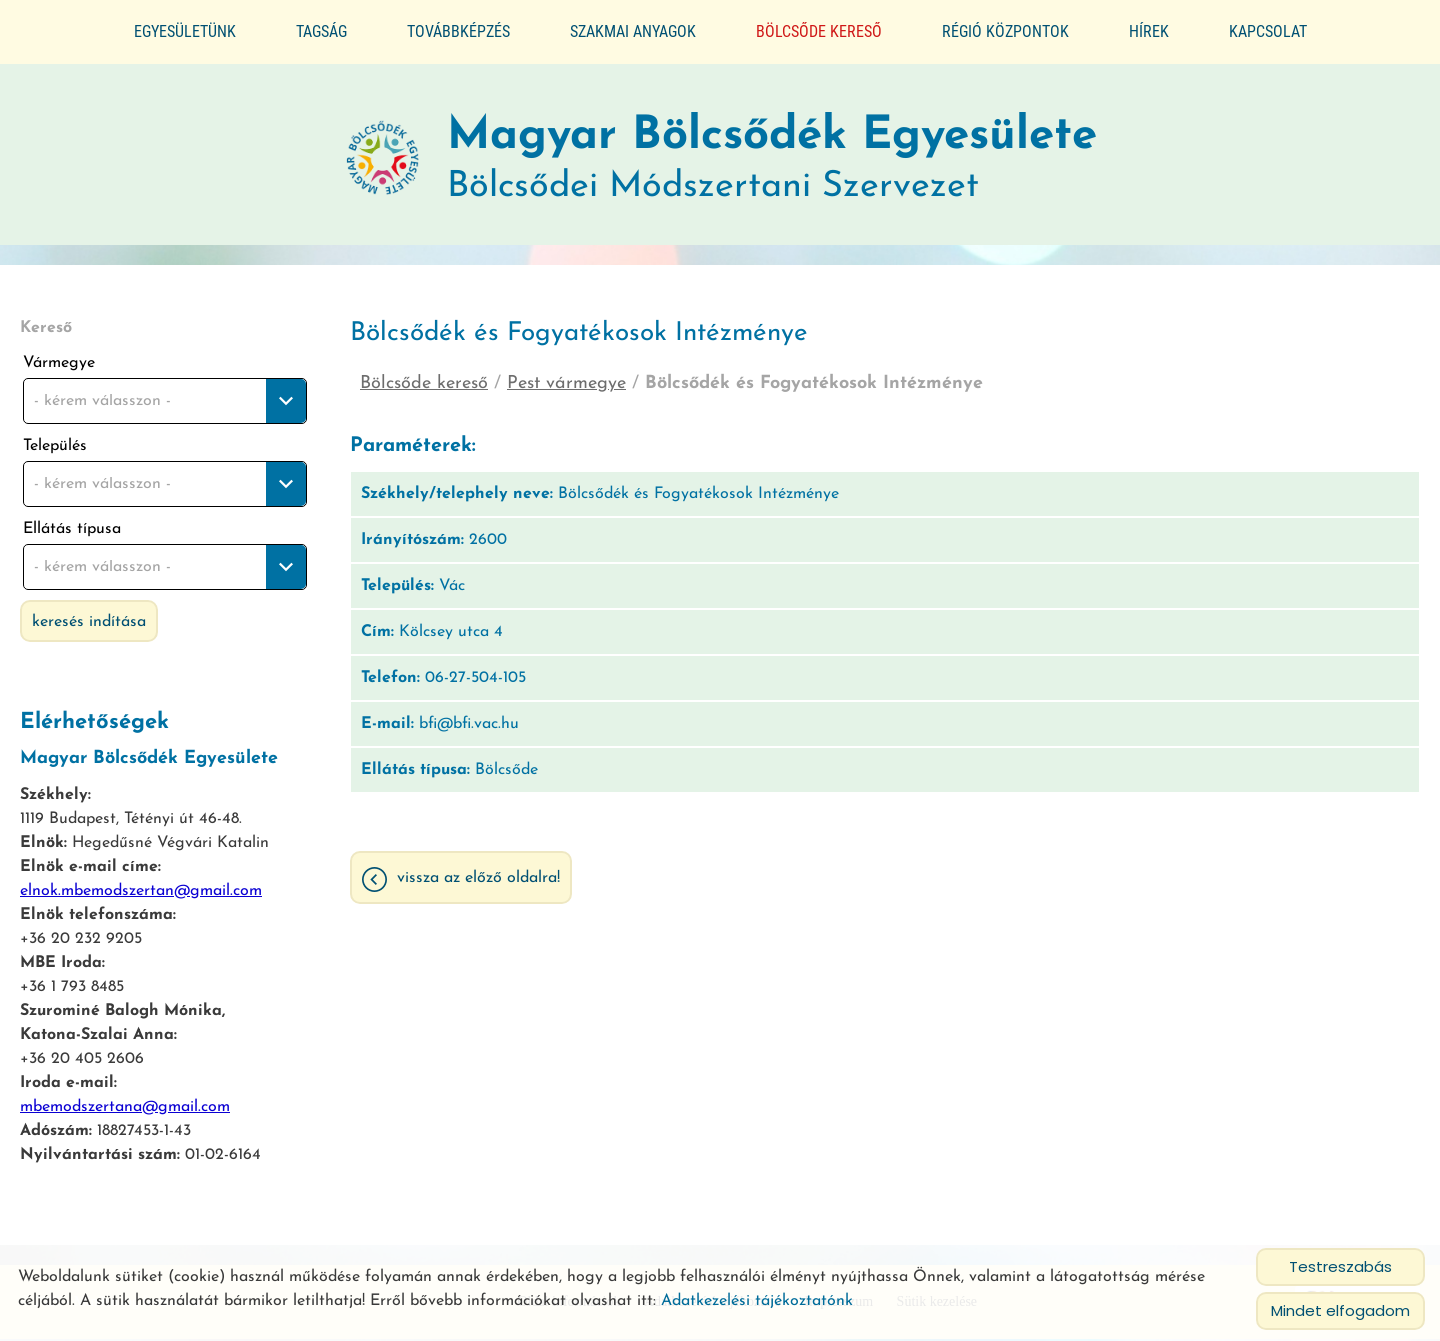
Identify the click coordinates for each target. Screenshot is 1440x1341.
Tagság (321, 31)
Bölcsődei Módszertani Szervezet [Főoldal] (772, 150)
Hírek (1149, 31)
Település (55, 438)
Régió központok (1005, 31)
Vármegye (59, 355)
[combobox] (165, 393)
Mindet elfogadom (1340, 1310)
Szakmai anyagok (633, 31)
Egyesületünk (185, 31)
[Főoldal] (379, 151)
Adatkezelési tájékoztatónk (757, 1301)
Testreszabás (1340, 1266)
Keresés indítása (89, 614)
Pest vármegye (566, 375)
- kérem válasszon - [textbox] (102, 393)
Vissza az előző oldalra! (478, 871)
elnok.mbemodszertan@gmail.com (141, 883)
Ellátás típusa (72, 521)
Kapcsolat (1268, 31)
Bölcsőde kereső (819, 31)
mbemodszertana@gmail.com (125, 1099)
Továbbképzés (458, 31)
